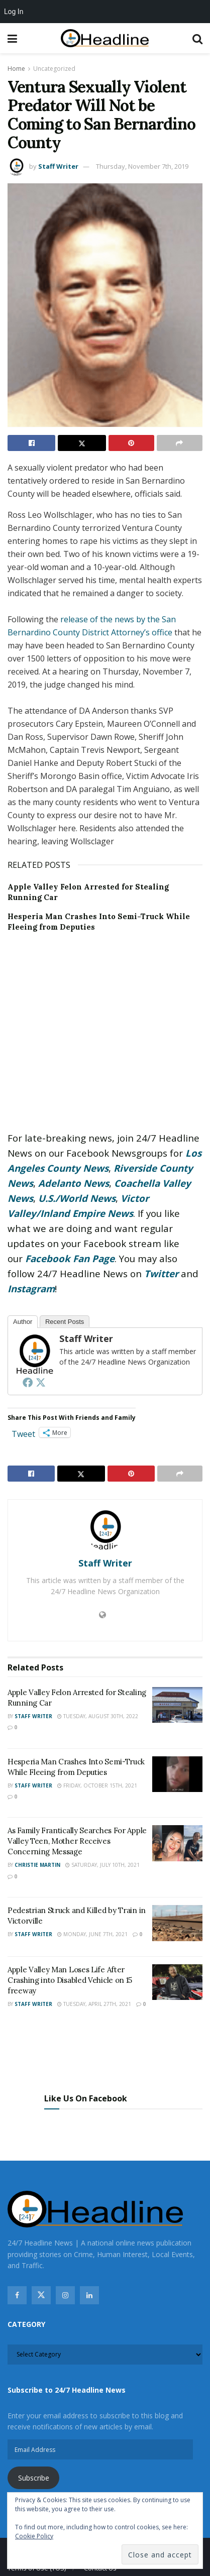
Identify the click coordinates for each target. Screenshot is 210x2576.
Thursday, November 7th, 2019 (142, 166)
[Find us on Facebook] (17, 2295)
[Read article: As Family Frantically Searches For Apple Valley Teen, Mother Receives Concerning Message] (177, 1843)
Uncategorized (54, 68)
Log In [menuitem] (13, 12)
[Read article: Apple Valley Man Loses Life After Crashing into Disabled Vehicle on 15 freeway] (177, 1982)
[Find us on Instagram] (65, 2295)
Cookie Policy (34, 2536)
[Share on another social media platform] (179, 443)
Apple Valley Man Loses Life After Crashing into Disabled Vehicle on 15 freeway (70, 1980)
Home (16, 68)
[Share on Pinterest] (131, 443)
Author (22, 1321)
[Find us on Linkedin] (89, 2295)
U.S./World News (77, 1198)
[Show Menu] (12, 38)
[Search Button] (197, 38)
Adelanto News (73, 1183)
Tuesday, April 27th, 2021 (94, 2003)
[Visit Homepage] (105, 38)
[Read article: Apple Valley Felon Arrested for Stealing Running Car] (177, 1705)
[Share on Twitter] (82, 443)
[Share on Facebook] (31, 443)
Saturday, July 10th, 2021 (102, 1864)
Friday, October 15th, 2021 (97, 1785)
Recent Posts (64, 1321)
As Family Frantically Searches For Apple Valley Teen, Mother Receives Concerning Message (77, 1841)
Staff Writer (58, 166)
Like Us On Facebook (85, 2098)
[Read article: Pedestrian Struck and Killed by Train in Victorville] (177, 1923)
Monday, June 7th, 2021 (92, 1934)
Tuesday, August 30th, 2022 (97, 1716)
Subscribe (33, 2478)
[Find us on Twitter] (41, 2295)
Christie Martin (37, 1864)
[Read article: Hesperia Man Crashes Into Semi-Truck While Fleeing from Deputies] (177, 1774)
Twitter (161, 1273)
